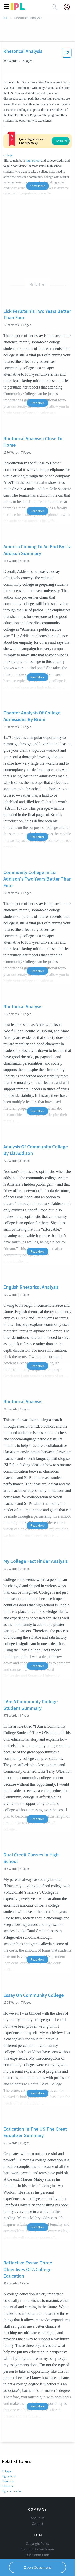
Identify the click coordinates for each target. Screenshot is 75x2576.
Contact (37, 2495)
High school (9, 2441)
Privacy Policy (37, 2532)
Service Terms (37, 2538)
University (8, 2446)
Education (8, 2451)
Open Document (37, 2567)
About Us (37, 2490)
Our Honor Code (37, 2527)
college (56, 120)
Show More (37, 151)
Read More (37, 368)
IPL (5, 18)
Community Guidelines (37, 2521)
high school (23, 126)
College (6, 2437)
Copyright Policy (37, 2515)
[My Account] (68, 7)
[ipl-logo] (18, 9)
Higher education (12, 2456)
